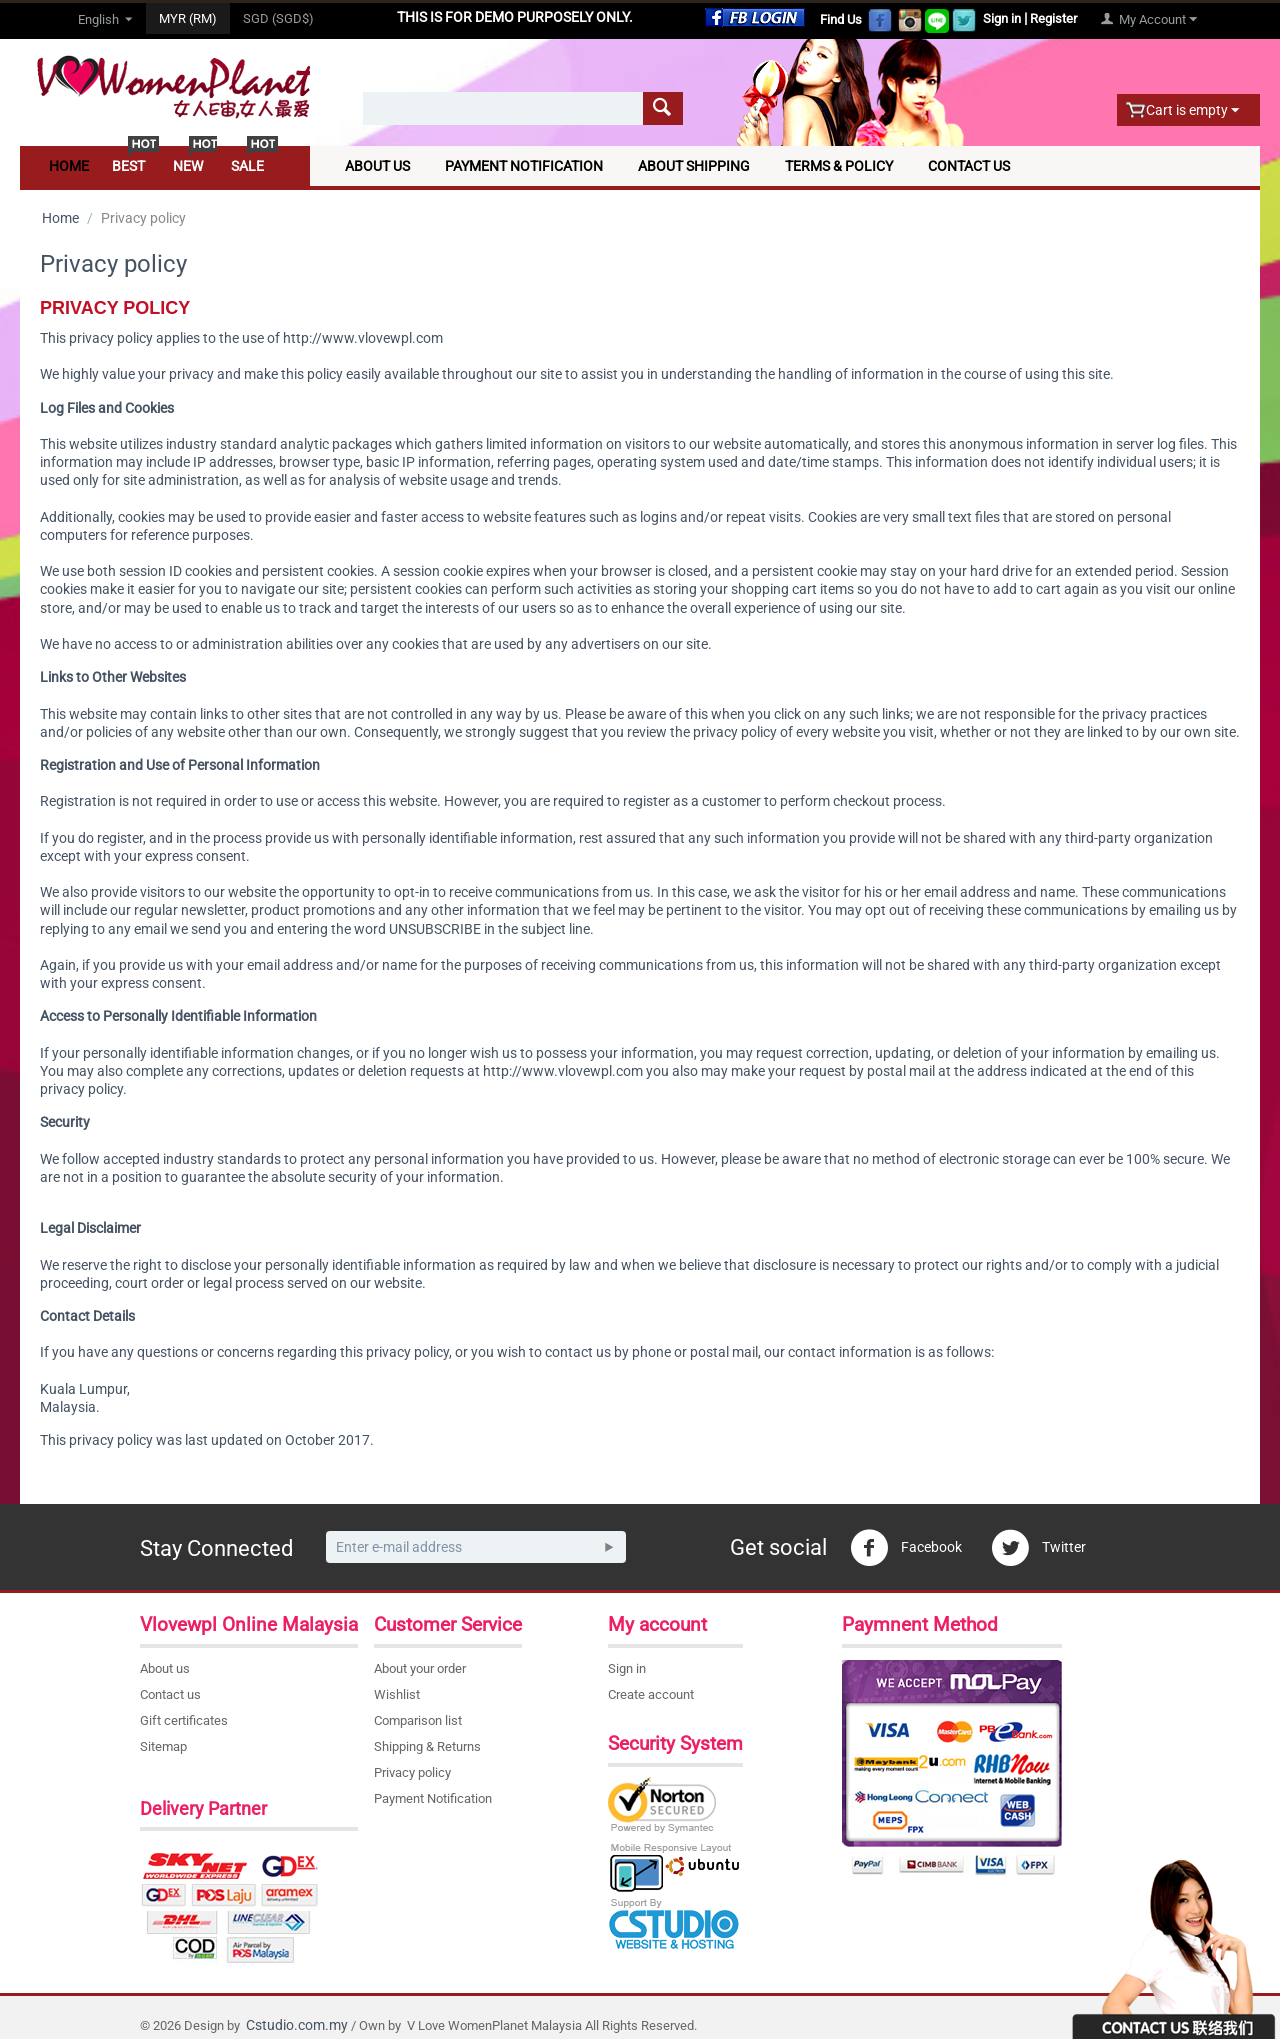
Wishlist (397, 1694)
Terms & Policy (839, 166)
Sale (247, 166)
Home (69, 166)
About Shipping (694, 166)
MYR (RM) (188, 18)
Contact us (170, 1694)
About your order (420, 1668)
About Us (377, 166)
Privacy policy (412, 1772)
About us (165, 1668)
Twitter (1038, 1548)
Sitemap (163, 1746)
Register (1053, 18)
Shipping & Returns (427, 1746)
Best (128, 166)
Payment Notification (524, 166)
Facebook (906, 1548)
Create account (651, 1694)
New (188, 166)
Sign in (1002, 18)
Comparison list (418, 1720)
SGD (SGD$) (278, 18)
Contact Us (969, 166)
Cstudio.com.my (297, 2025)
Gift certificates (184, 1720)
